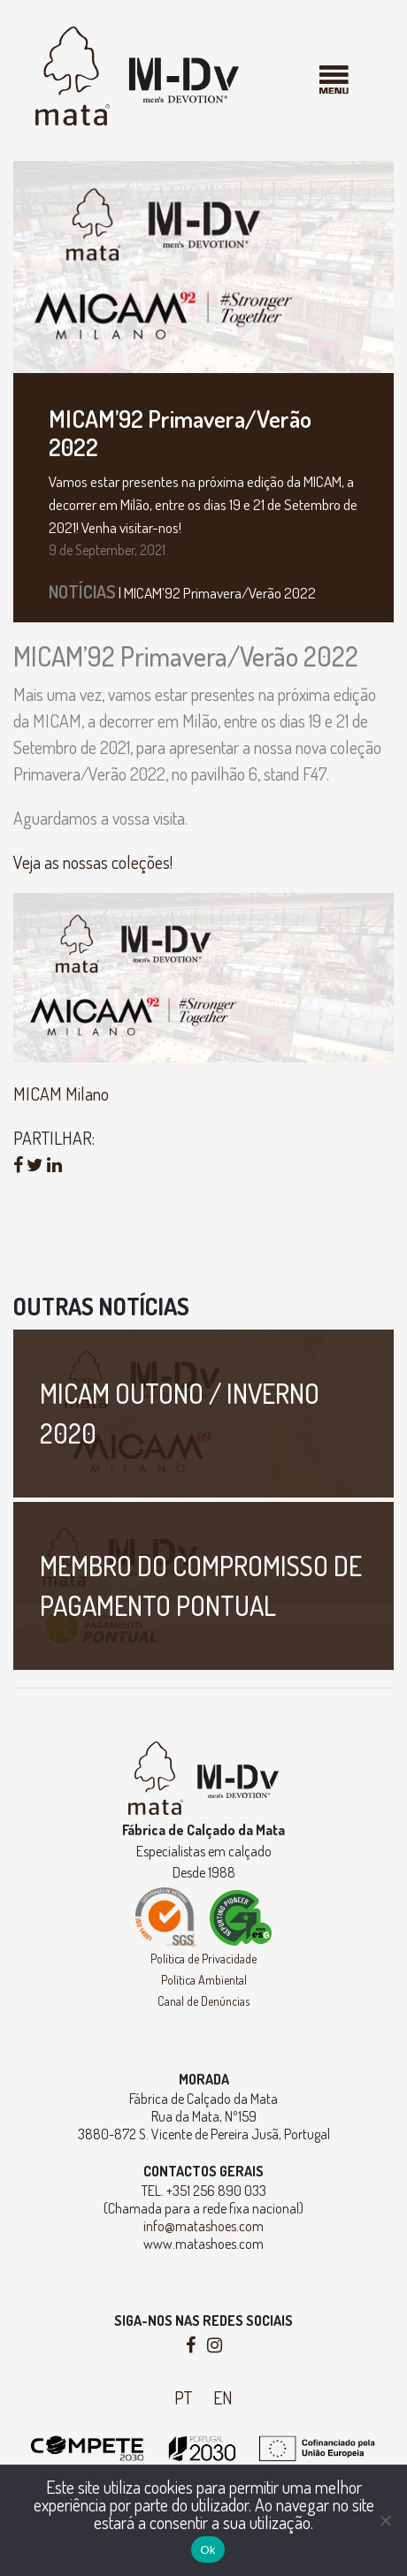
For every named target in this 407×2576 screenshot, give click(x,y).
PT (183, 2397)
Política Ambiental (204, 1979)
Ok (207, 2550)
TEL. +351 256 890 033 (204, 2190)
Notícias (82, 591)
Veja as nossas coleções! (93, 861)
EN (223, 2397)
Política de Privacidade (203, 1958)
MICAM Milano (61, 1093)
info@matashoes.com (203, 2226)
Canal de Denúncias (203, 2000)
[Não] (385, 2520)
